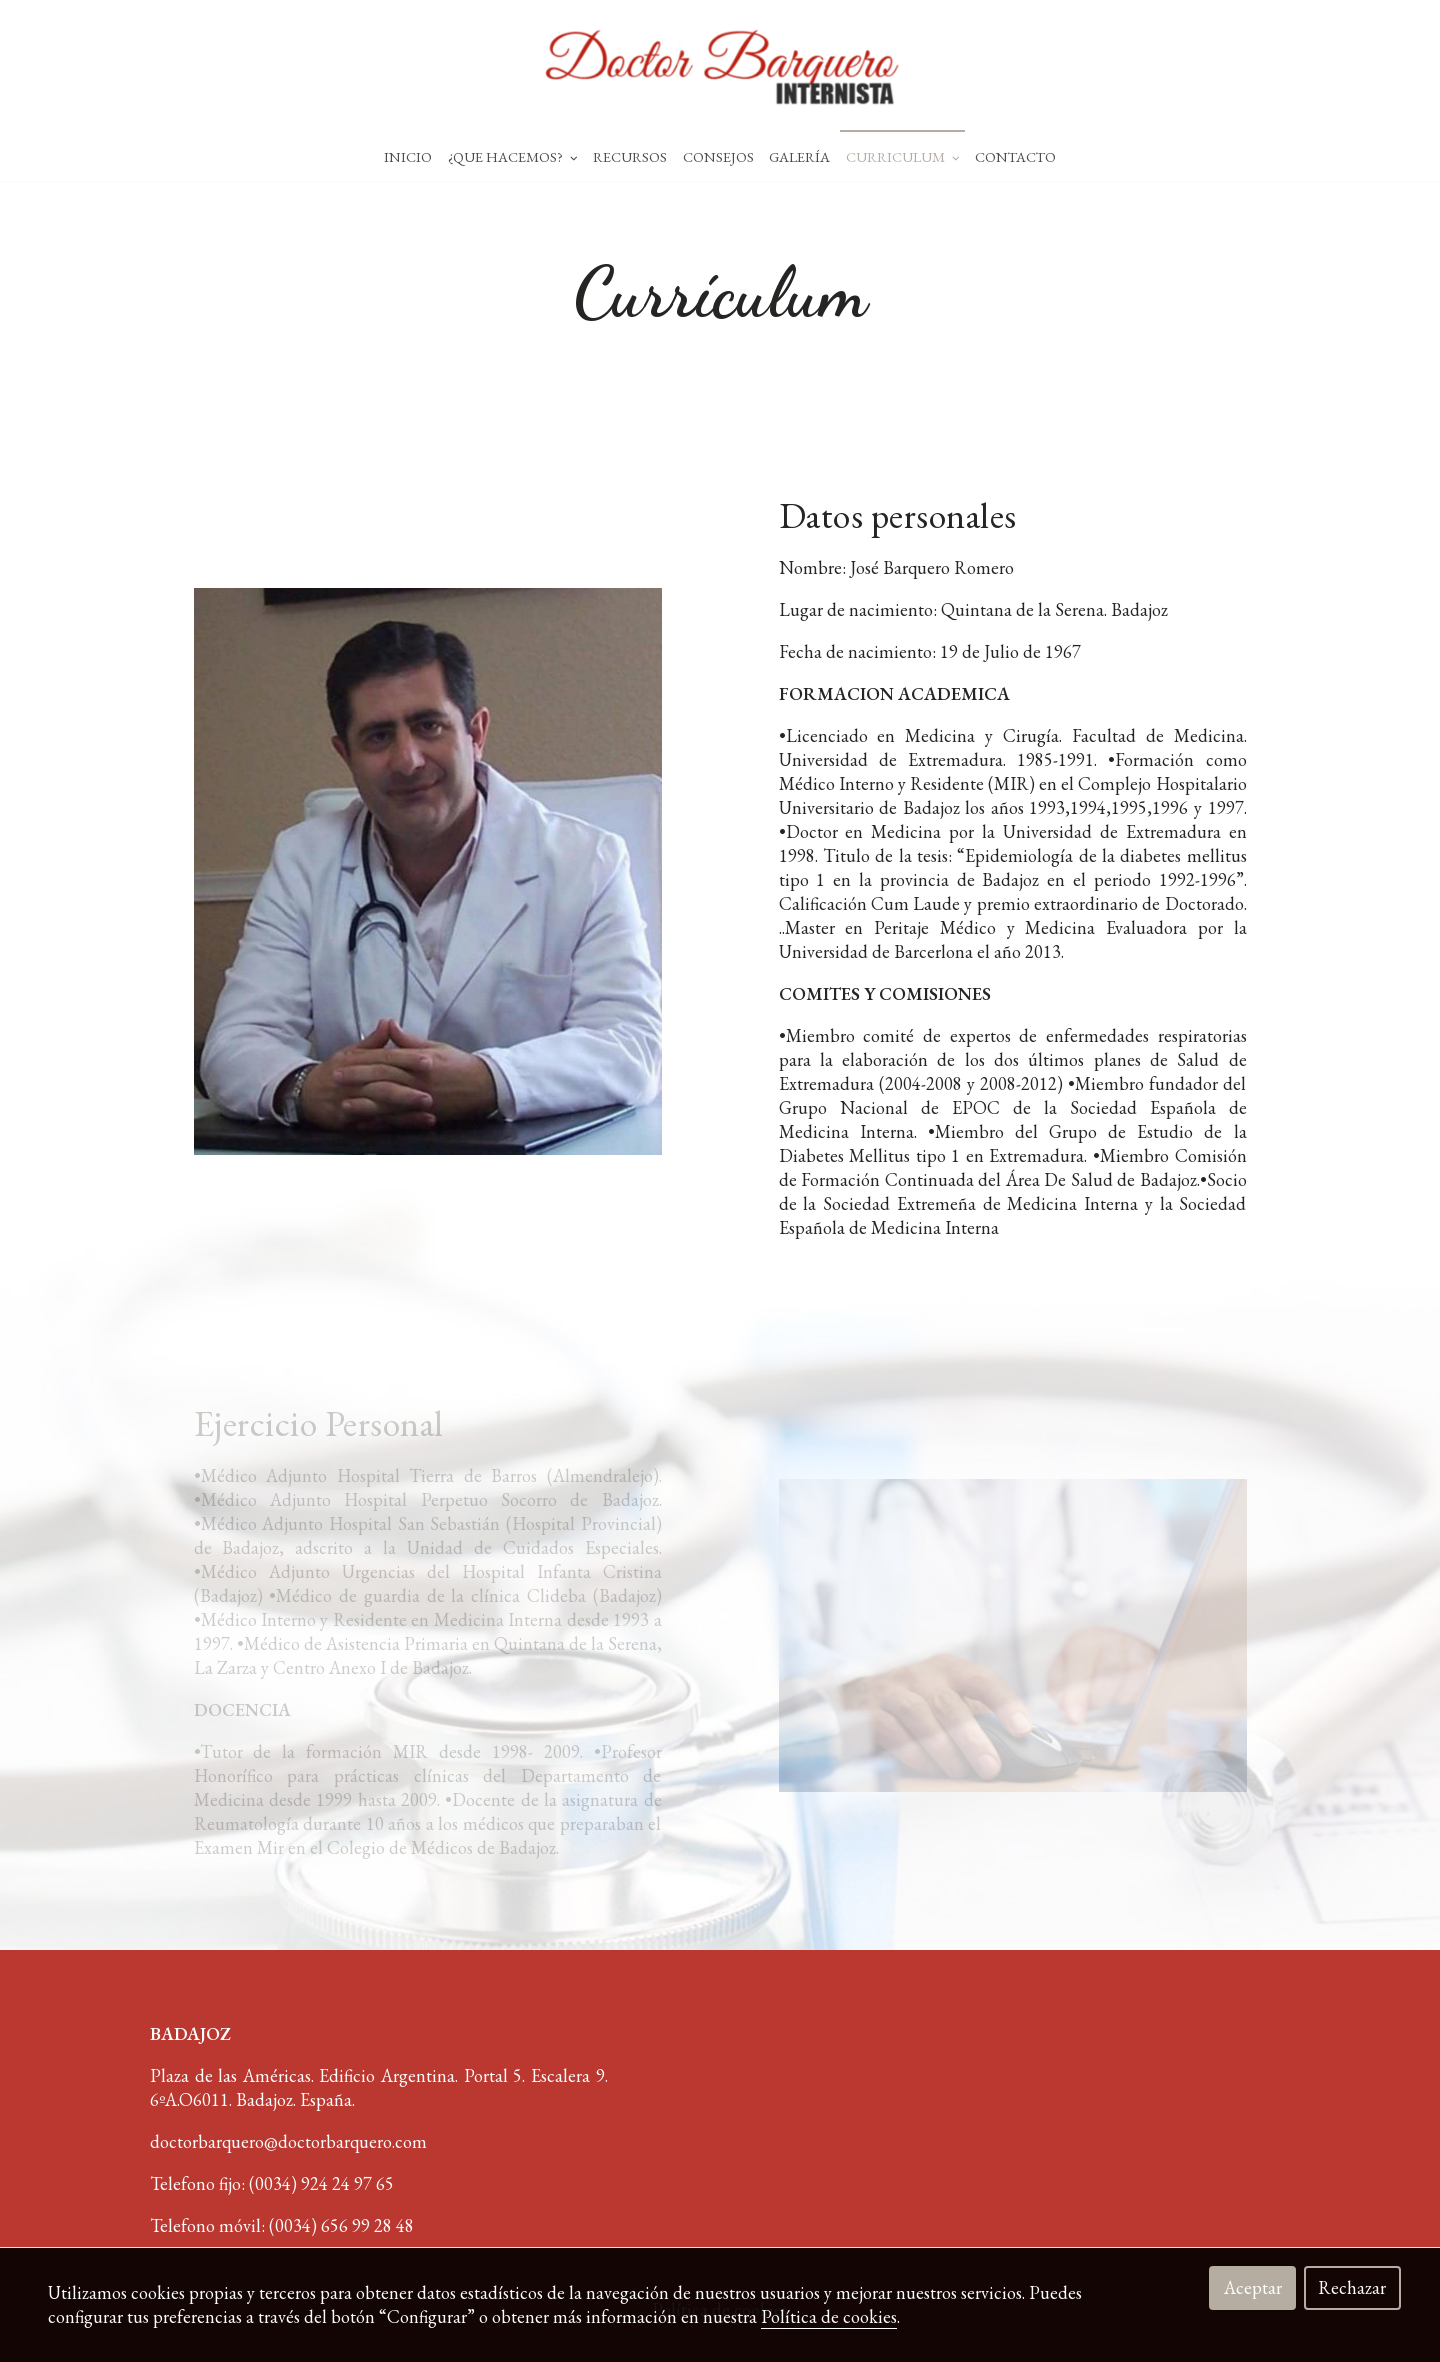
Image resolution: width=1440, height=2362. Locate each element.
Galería (799, 156)
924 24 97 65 (347, 2183)
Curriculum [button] (903, 156)
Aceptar (1253, 2287)
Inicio (408, 156)
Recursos (630, 156)
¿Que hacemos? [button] (513, 156)
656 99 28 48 (367, 2225)
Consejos (718, 156)
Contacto (1015, 156)
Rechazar (1352, 2287)
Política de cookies (829, 2316)
